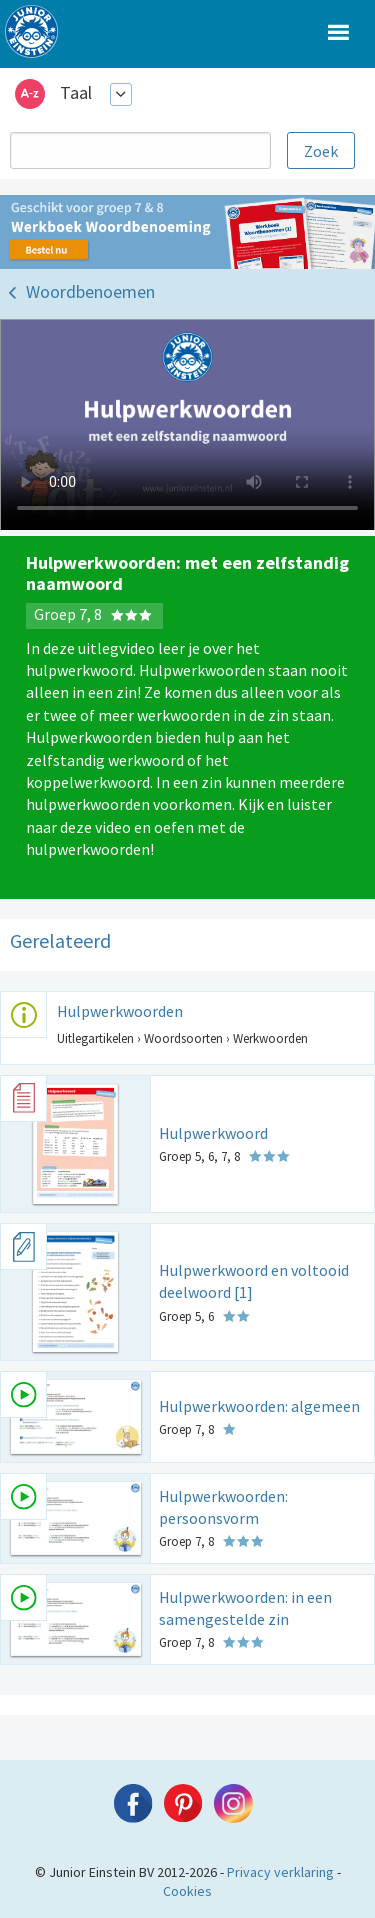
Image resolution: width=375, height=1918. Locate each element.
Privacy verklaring (280, 1872)
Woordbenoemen (90, 291)
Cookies (187, 1891)
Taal (76, 92)
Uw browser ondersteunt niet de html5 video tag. (187, 425)
